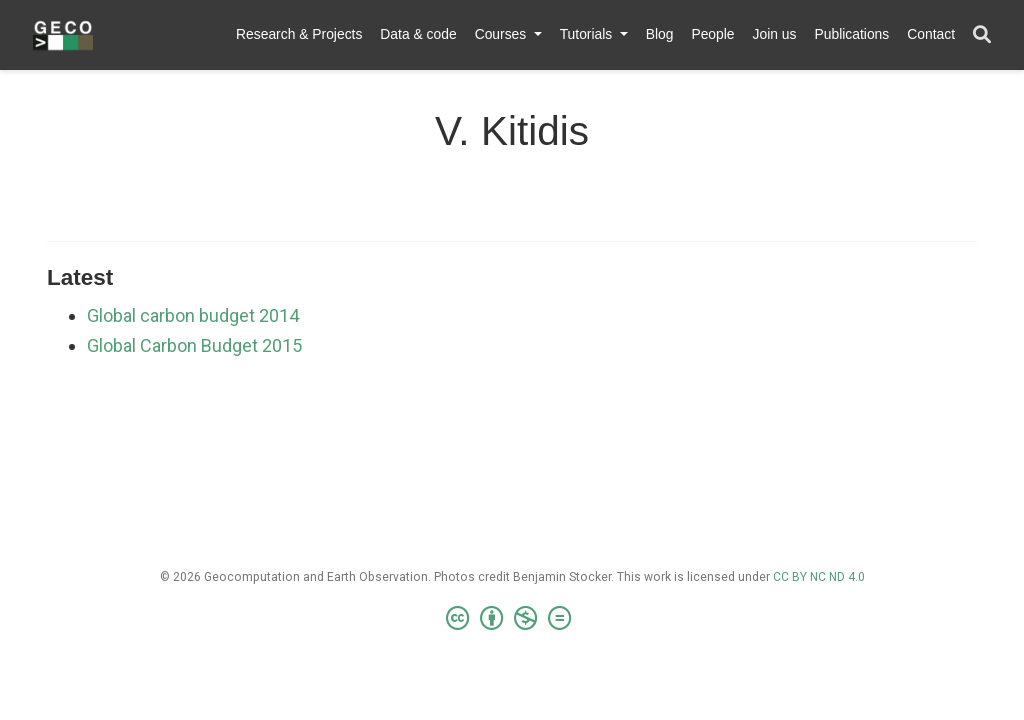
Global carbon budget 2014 (193, 315)
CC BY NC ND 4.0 (819, 577)
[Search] (982, 35)
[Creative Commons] (512, 619)
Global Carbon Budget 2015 (194, 345)
